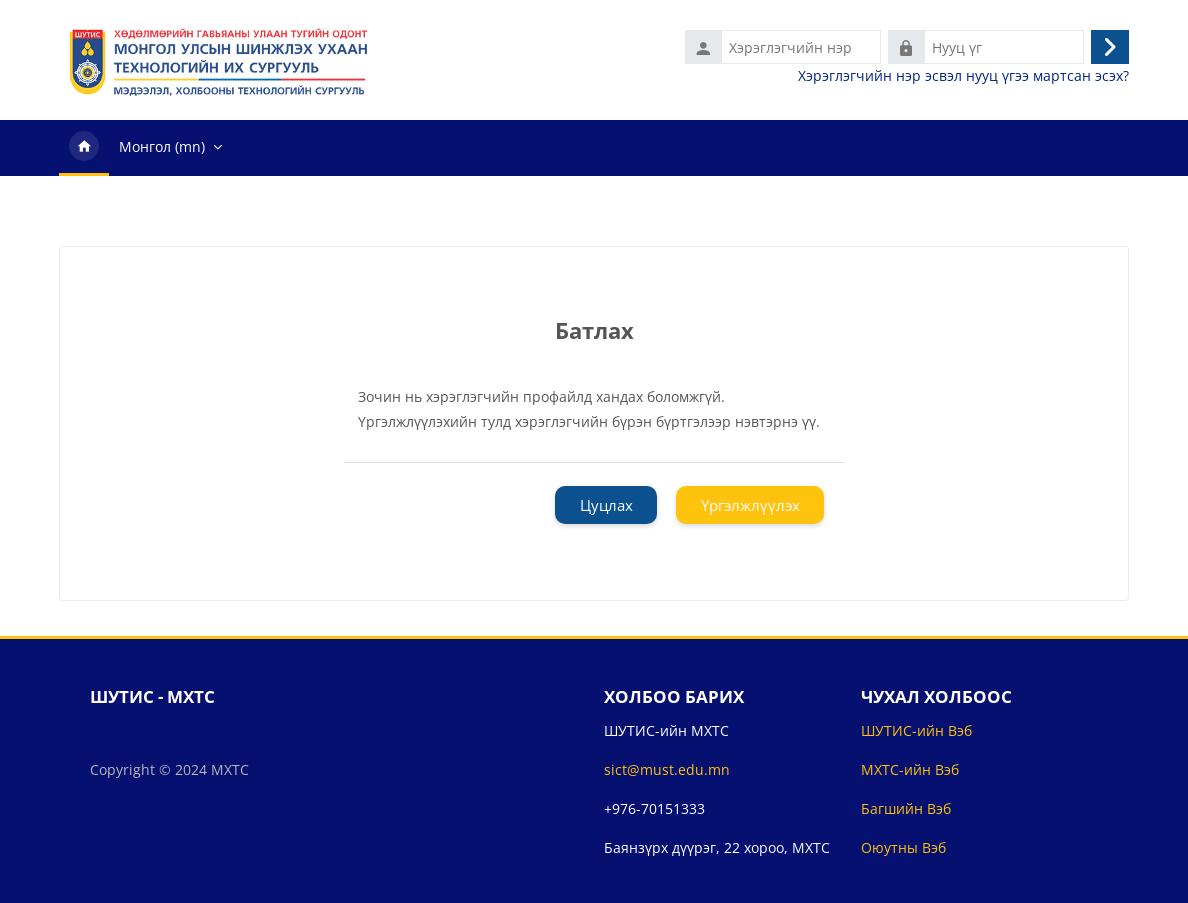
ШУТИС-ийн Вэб (916, 730)
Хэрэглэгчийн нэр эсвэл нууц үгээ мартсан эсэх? (963, 76)
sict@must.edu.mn (667, 769)
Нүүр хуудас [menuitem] (84, 148)
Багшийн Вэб (906, 808)
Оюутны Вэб (903, 847)
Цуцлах (606, 505)
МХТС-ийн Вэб (910, 769)
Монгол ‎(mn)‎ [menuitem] (162, 146)
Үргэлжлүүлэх (750, 505)
